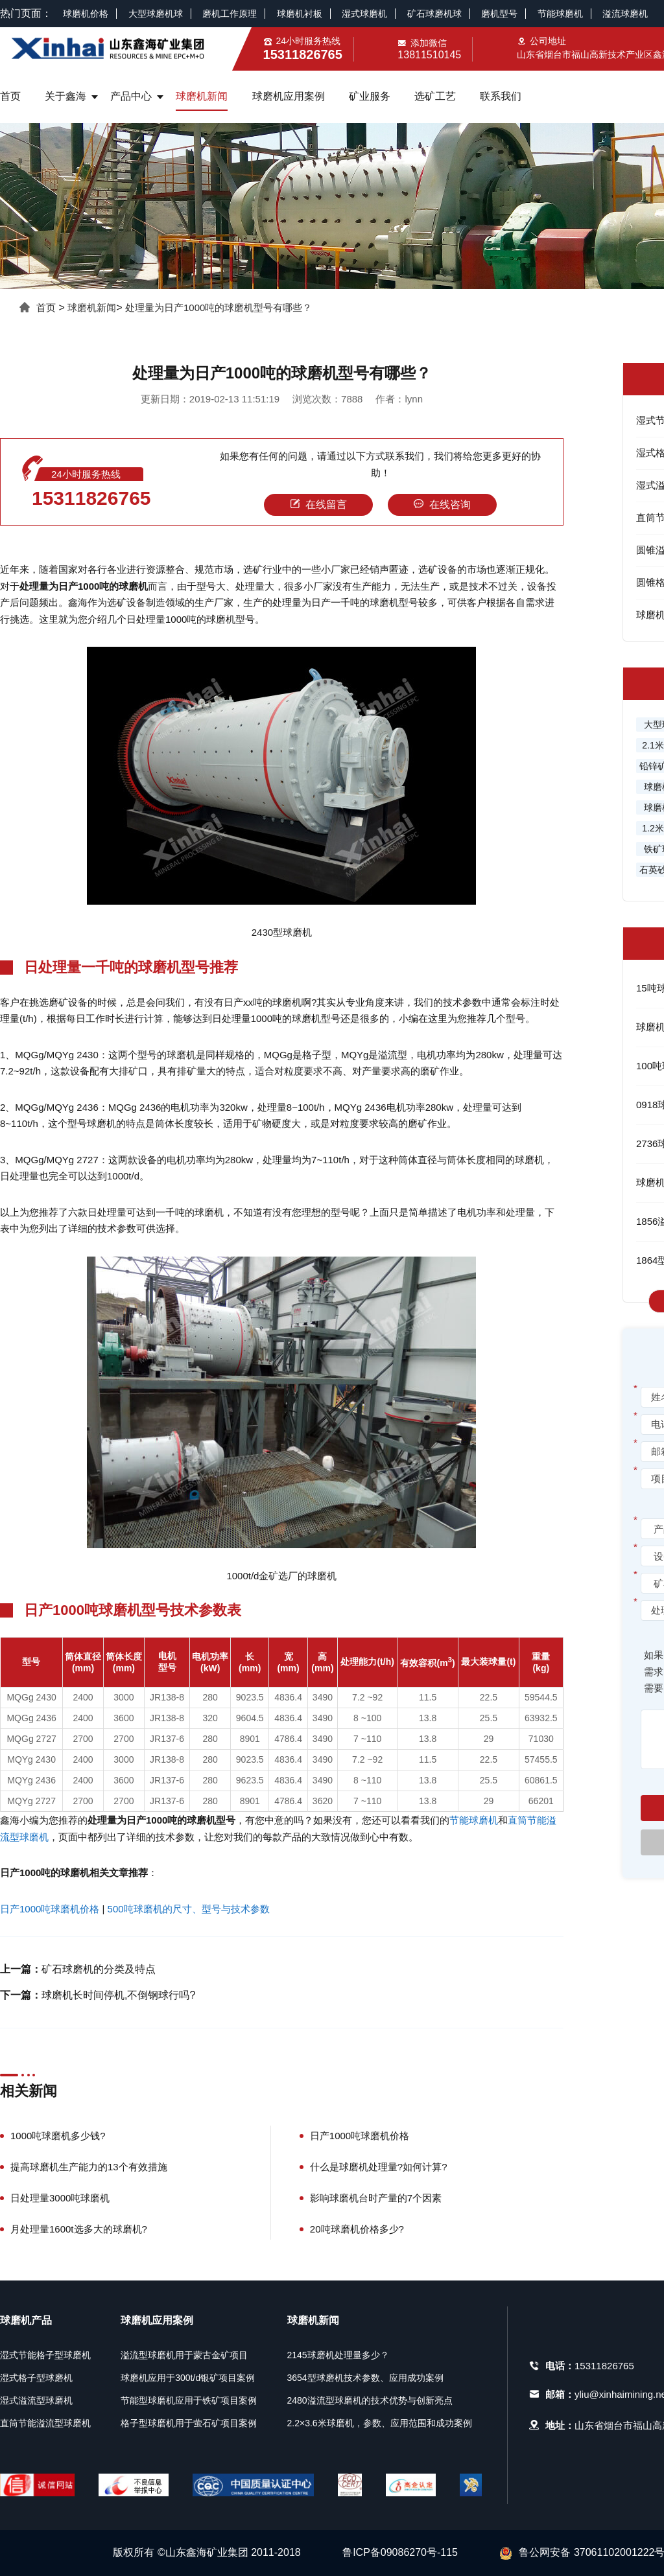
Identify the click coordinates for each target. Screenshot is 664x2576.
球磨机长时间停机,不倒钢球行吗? (118, 1995)
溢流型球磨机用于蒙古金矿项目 (184, 2355)
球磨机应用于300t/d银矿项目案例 (188, 2378)
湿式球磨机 (364, 13)
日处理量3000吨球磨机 (60, 2197)
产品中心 (131, 96)
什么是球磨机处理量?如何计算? (378, 2166)
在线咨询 (442, 504)
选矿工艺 (435, 96)
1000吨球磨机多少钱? (58, 2135)
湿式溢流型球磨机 (36, 2400)
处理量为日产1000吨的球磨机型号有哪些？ (218, 307)
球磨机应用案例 (288, 96)
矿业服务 (369, 96)
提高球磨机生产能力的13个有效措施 (88, 2166)
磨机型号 (499, 13)
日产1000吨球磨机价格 (49, 1908)
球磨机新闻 (202, 96)
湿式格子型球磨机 (36, 2378)
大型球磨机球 (155, 13)
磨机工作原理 (229, 13)
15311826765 (91, 498)
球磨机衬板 (299, 13)
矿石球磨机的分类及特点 (99, 1969)
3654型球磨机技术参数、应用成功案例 (365, 2378)
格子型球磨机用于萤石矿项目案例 (189, 2423)
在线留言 (318, 504)
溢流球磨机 (625, 13)
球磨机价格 (85, 13)
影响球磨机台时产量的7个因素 (376, 2197)
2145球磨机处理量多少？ (338, 2355)
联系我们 (500, 96)
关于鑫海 (65, 96)
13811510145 (429, 54)
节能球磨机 (560, 13)
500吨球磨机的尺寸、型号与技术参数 (189, 1908)
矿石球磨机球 (434, 13)
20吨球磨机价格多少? (357, 2228)
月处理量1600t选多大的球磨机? (78, 2228)
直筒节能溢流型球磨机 (45, 2423)
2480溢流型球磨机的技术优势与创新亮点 (370, 2400)
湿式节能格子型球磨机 (45, 2355)
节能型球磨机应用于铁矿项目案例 (189, 2400)
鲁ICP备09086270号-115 (400, 2552)
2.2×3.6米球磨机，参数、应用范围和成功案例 (379, 2423)
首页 (10, 96)
